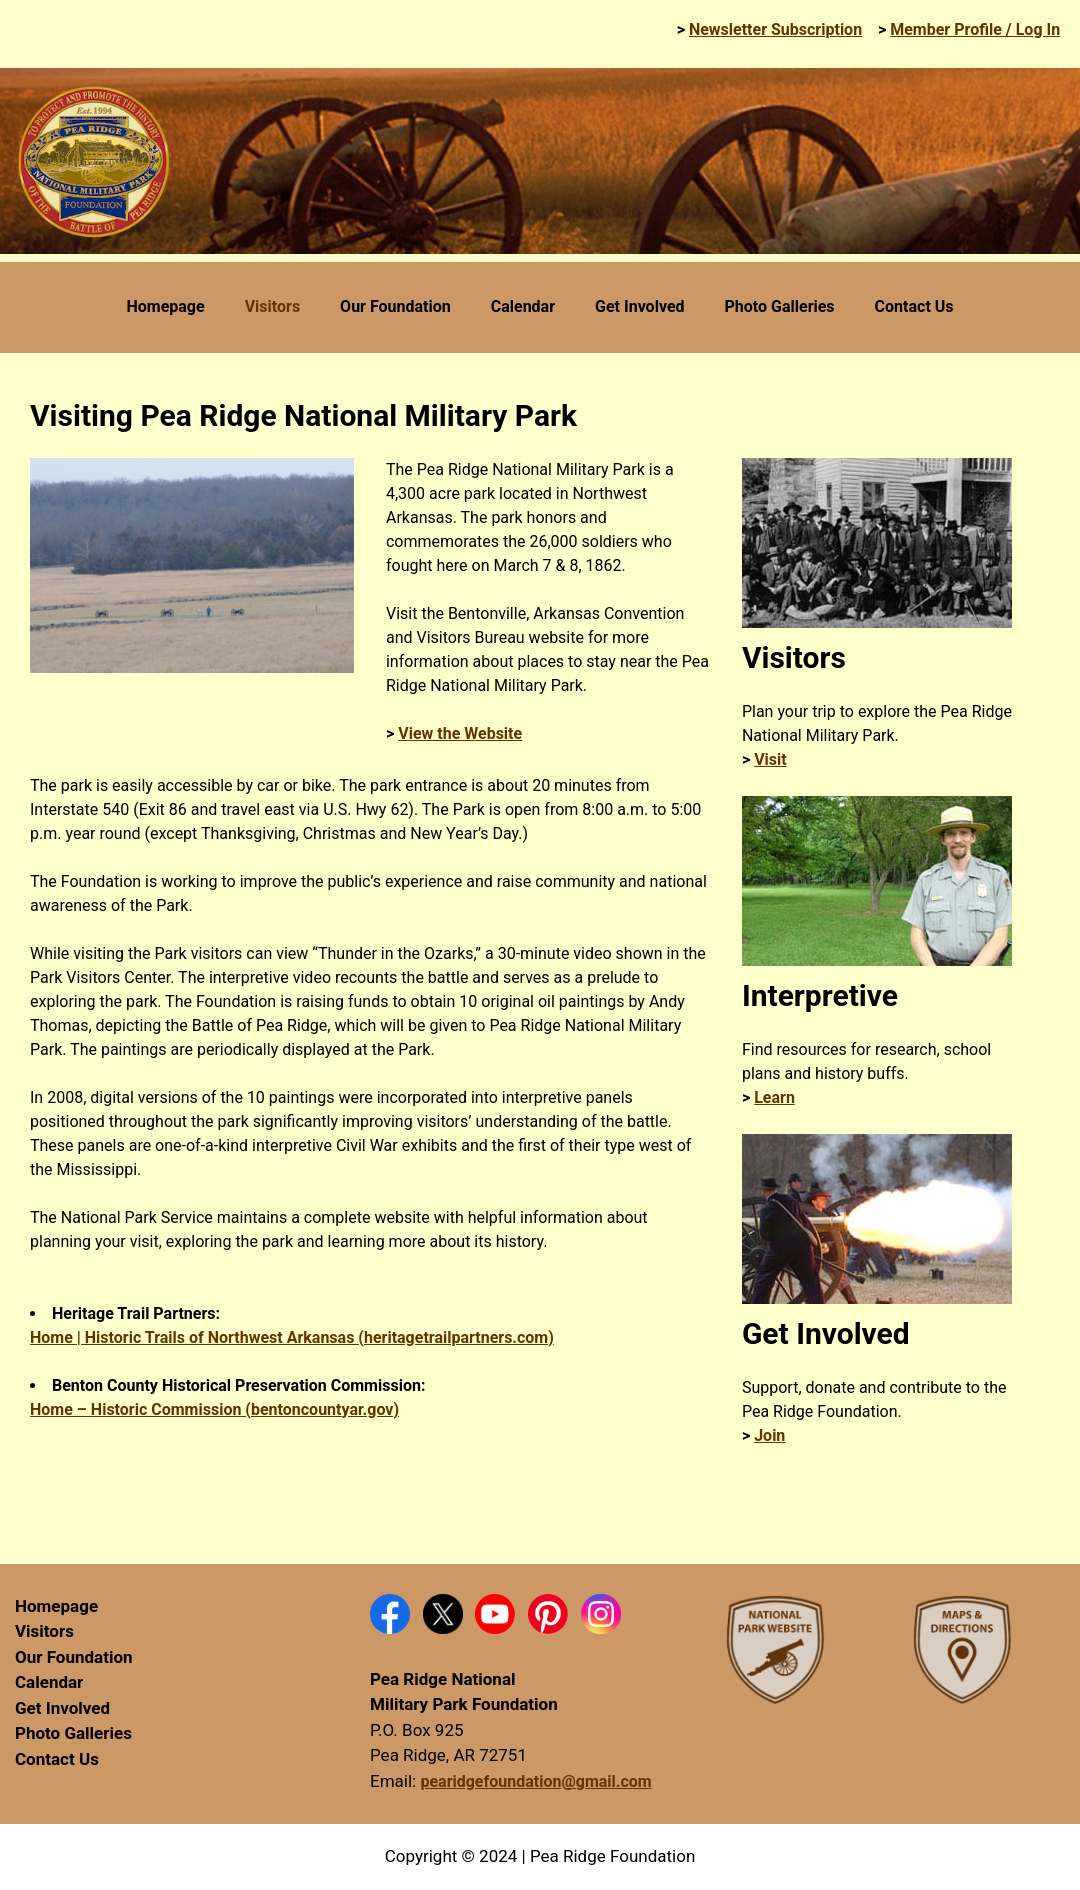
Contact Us (57, 1759)
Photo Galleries (73, 1733)
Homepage (56, 1606)
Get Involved (62, 1708)
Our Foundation (74, 1657)
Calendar (49, 1682)
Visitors (44, 1631)
